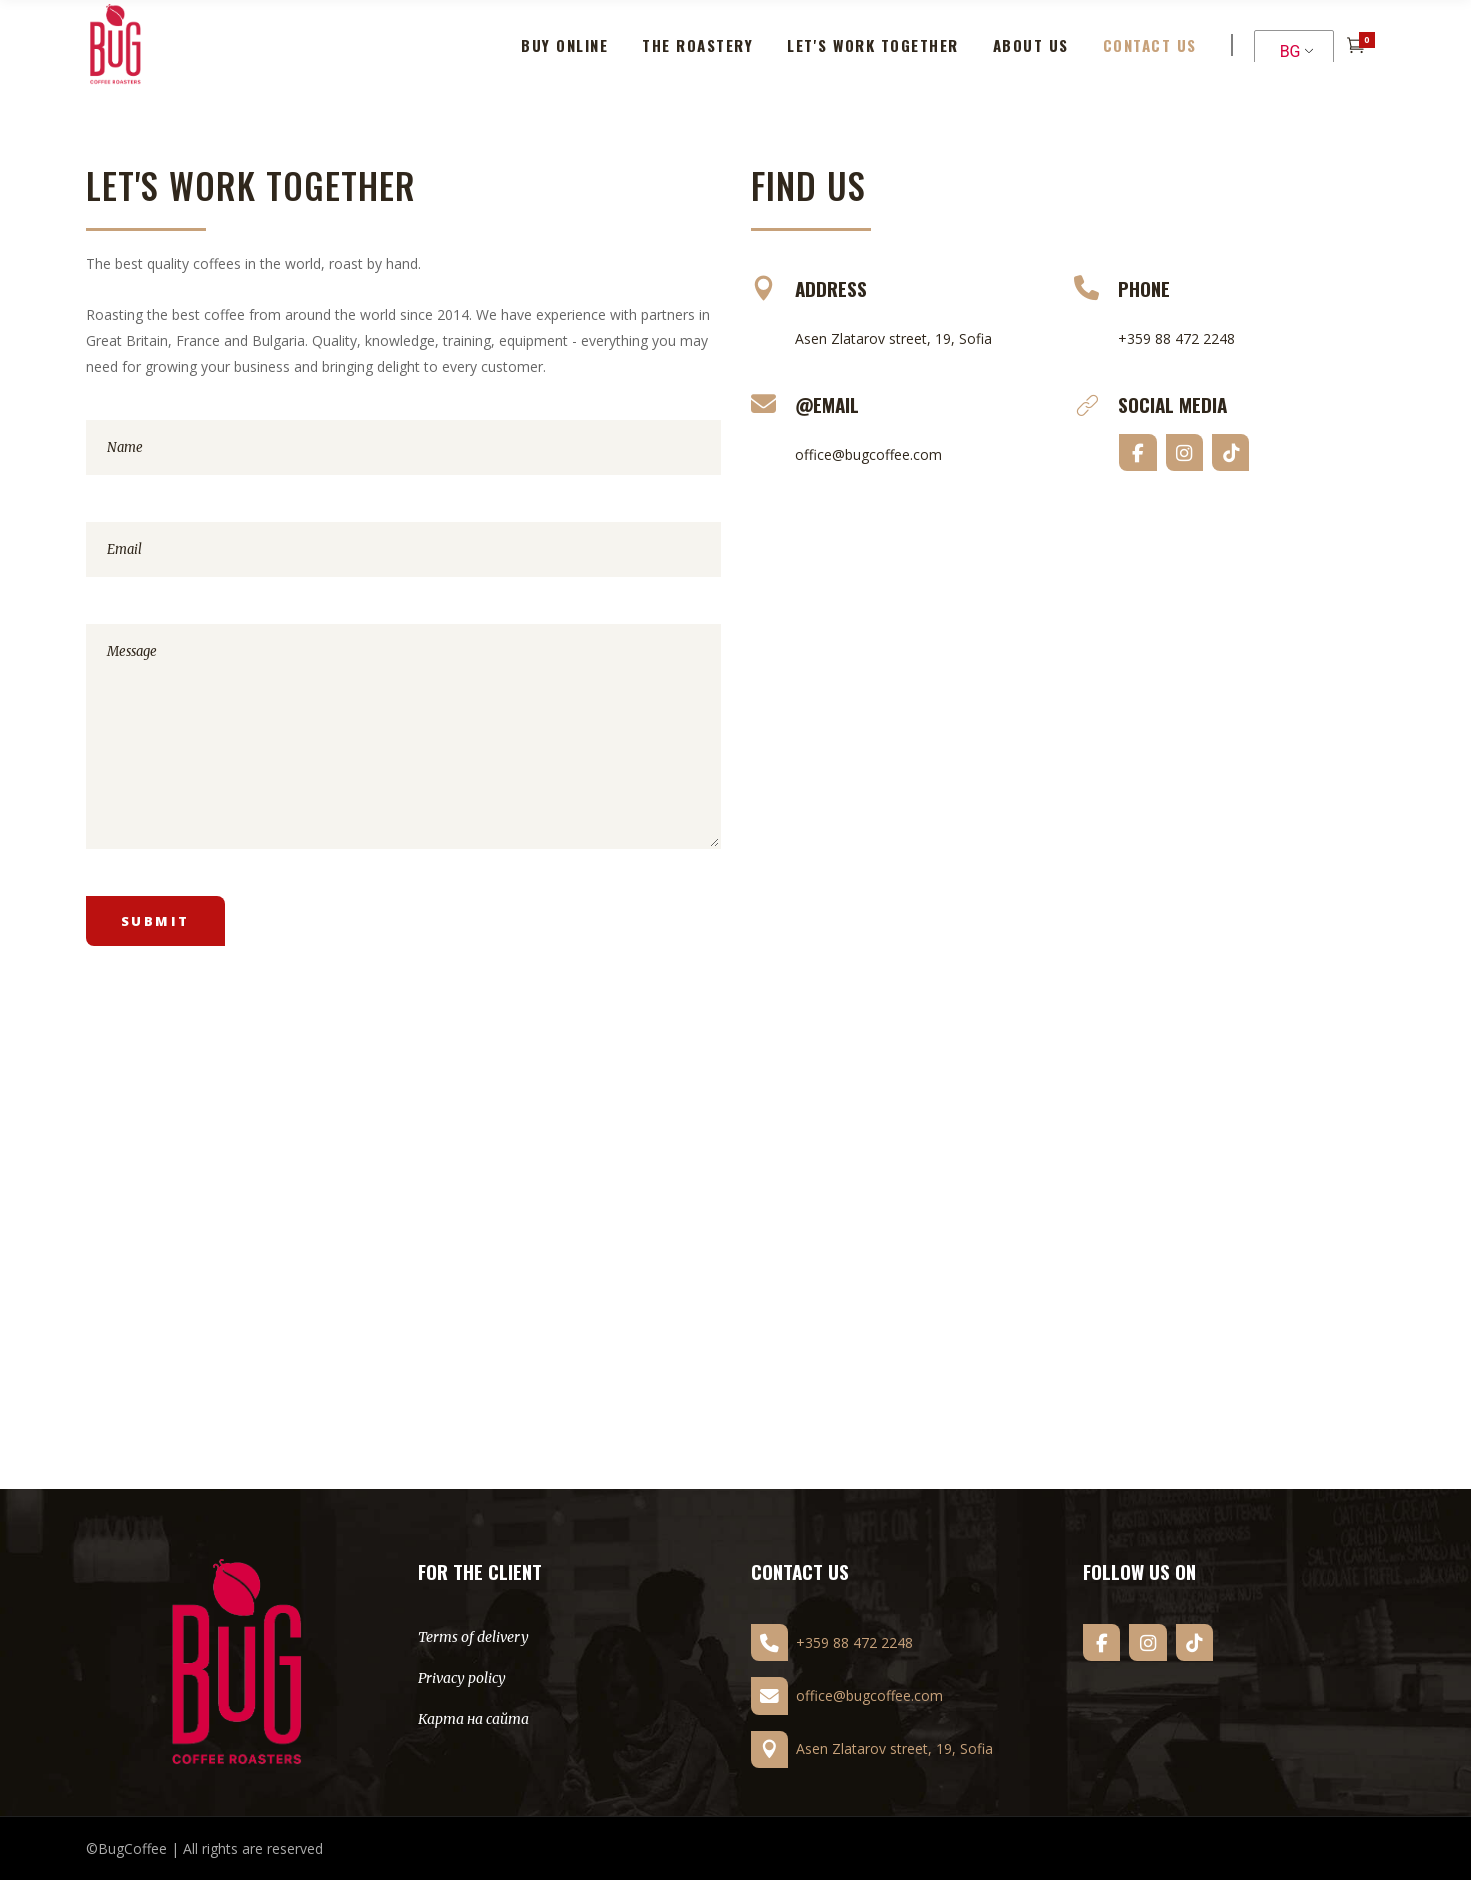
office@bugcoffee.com (868, 454)
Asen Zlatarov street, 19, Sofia (893, 338)
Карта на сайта (473, 1719)
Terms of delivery (473, 1637)
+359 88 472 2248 (1176, 338)
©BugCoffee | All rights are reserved (204, 1848)
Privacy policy (462, 1678)
